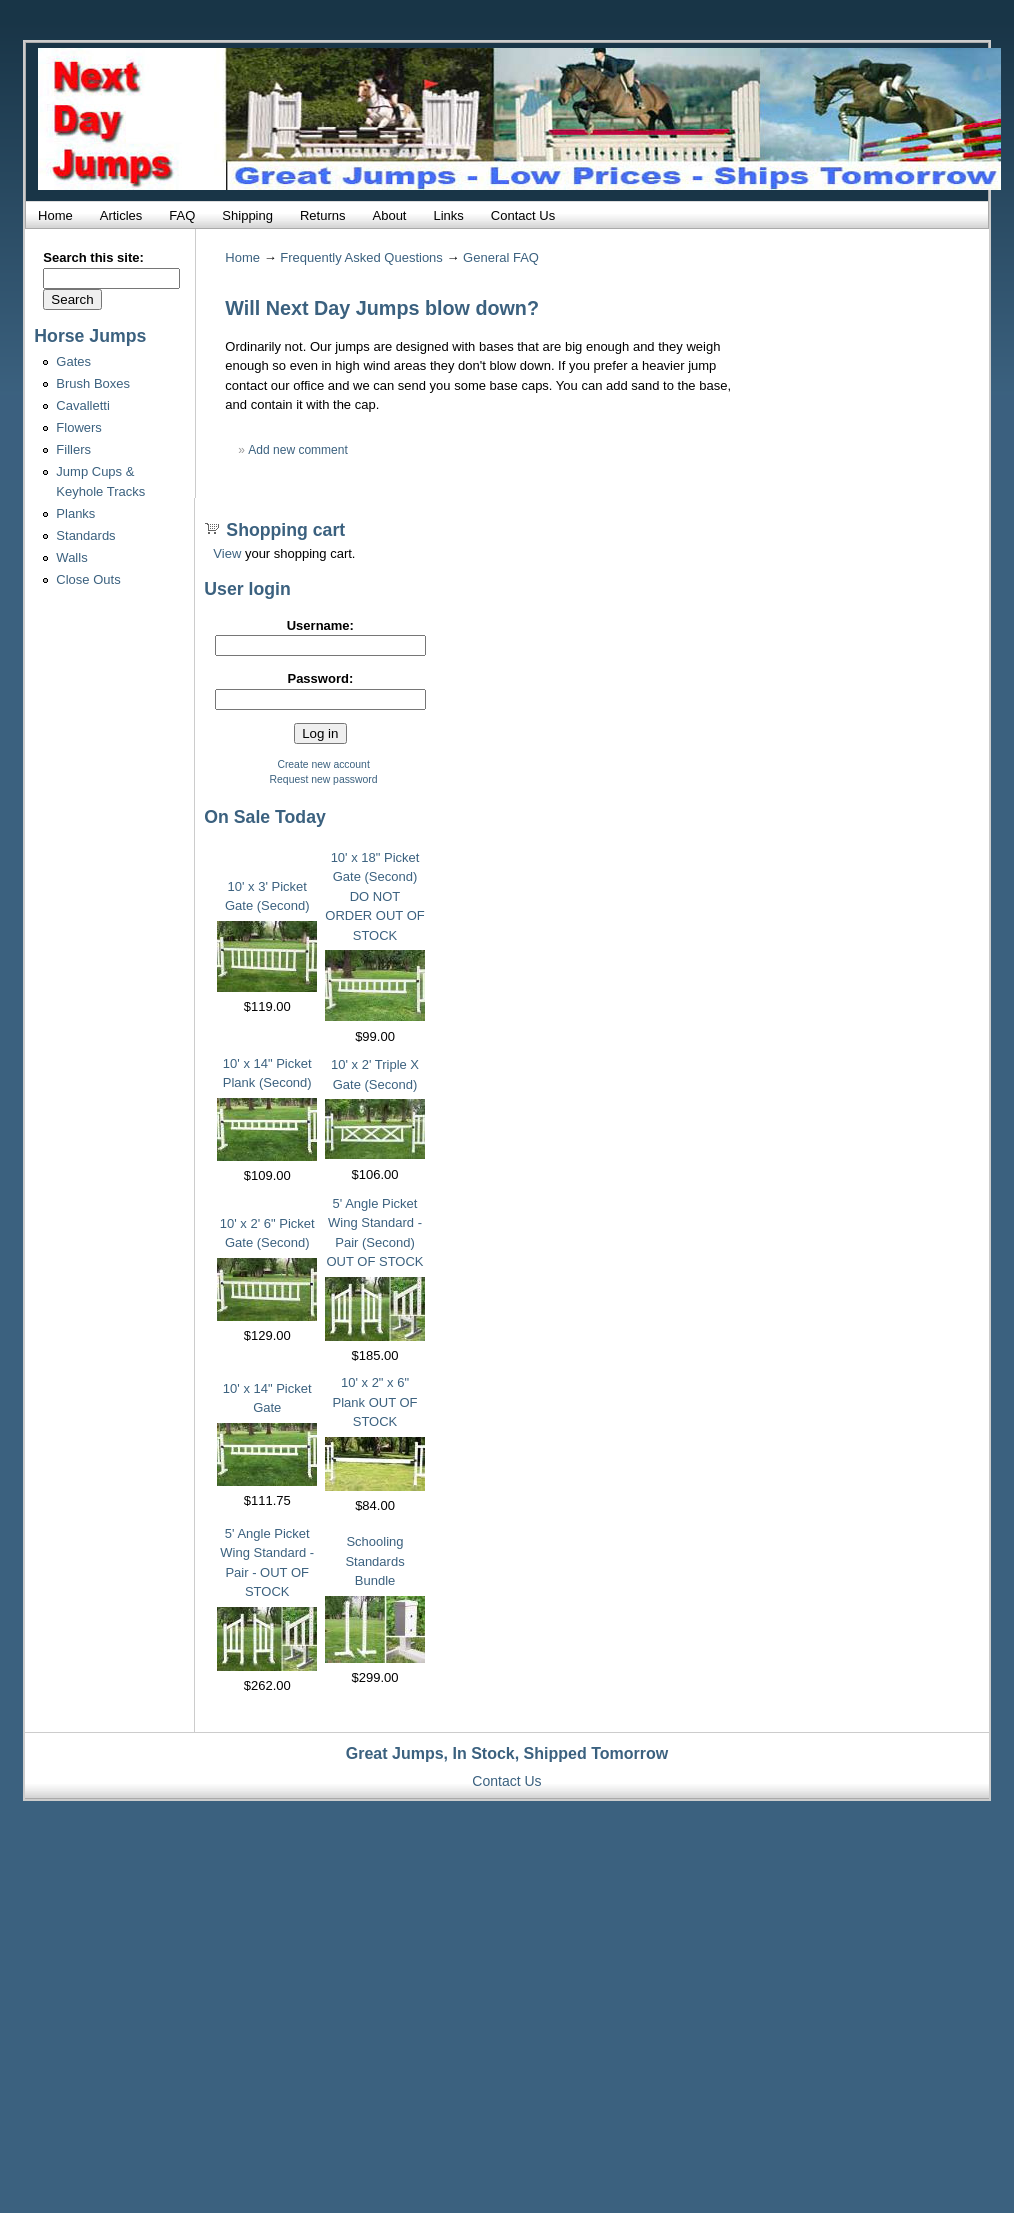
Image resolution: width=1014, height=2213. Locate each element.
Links (448, 215)
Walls (71, 557)
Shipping (247, 215)
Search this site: (93, 257)
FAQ (182, 215)
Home (55, 215)
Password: (320, 678)
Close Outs (88, 579)
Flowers (79, 427)
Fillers (73, 449)
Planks (75, 513)
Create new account (323, 764)
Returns (323, 215)
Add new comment (297, 450)
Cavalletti (82, 405)
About (390, 215)
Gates (73, 361)
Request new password (324, 779)
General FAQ (501, 257)
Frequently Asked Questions (361, 257)
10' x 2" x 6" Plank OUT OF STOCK (375, 1402)
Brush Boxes (93, 383)
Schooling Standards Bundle (374, 1561)
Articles (121, 215)
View (227, 553)
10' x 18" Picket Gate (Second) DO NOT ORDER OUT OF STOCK (374, 896)
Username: (320, 625)
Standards (85, 535)
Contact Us (523, 215)
